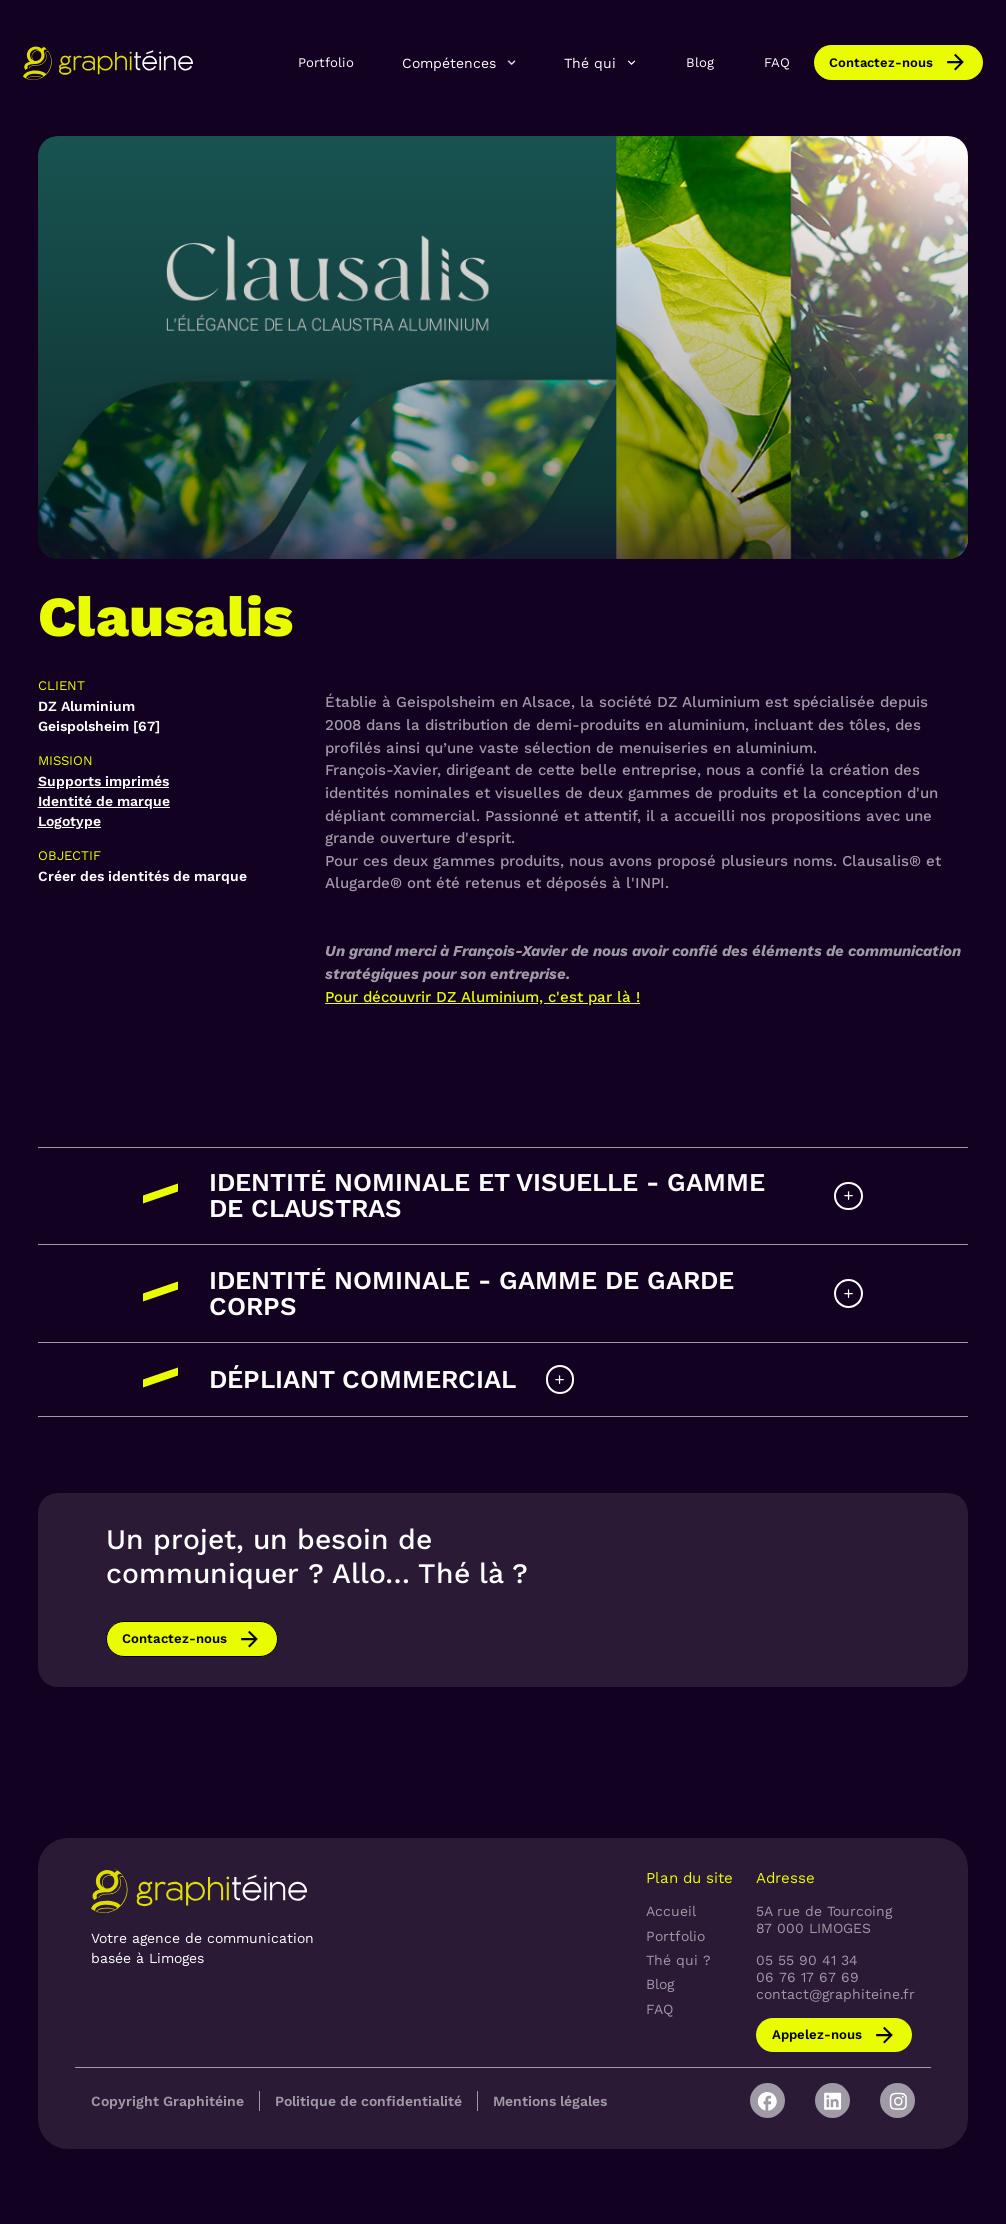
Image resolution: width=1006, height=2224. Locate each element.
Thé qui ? (678, 1960)
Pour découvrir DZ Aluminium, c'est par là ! (482, 997)
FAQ (777, 62)
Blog (700, 62)
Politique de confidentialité (368, 2101)
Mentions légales (550, 2101)
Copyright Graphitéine (167, 2101)
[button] (460, 63)
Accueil (671, 1911)
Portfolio (326, 62)
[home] (108, 62)
